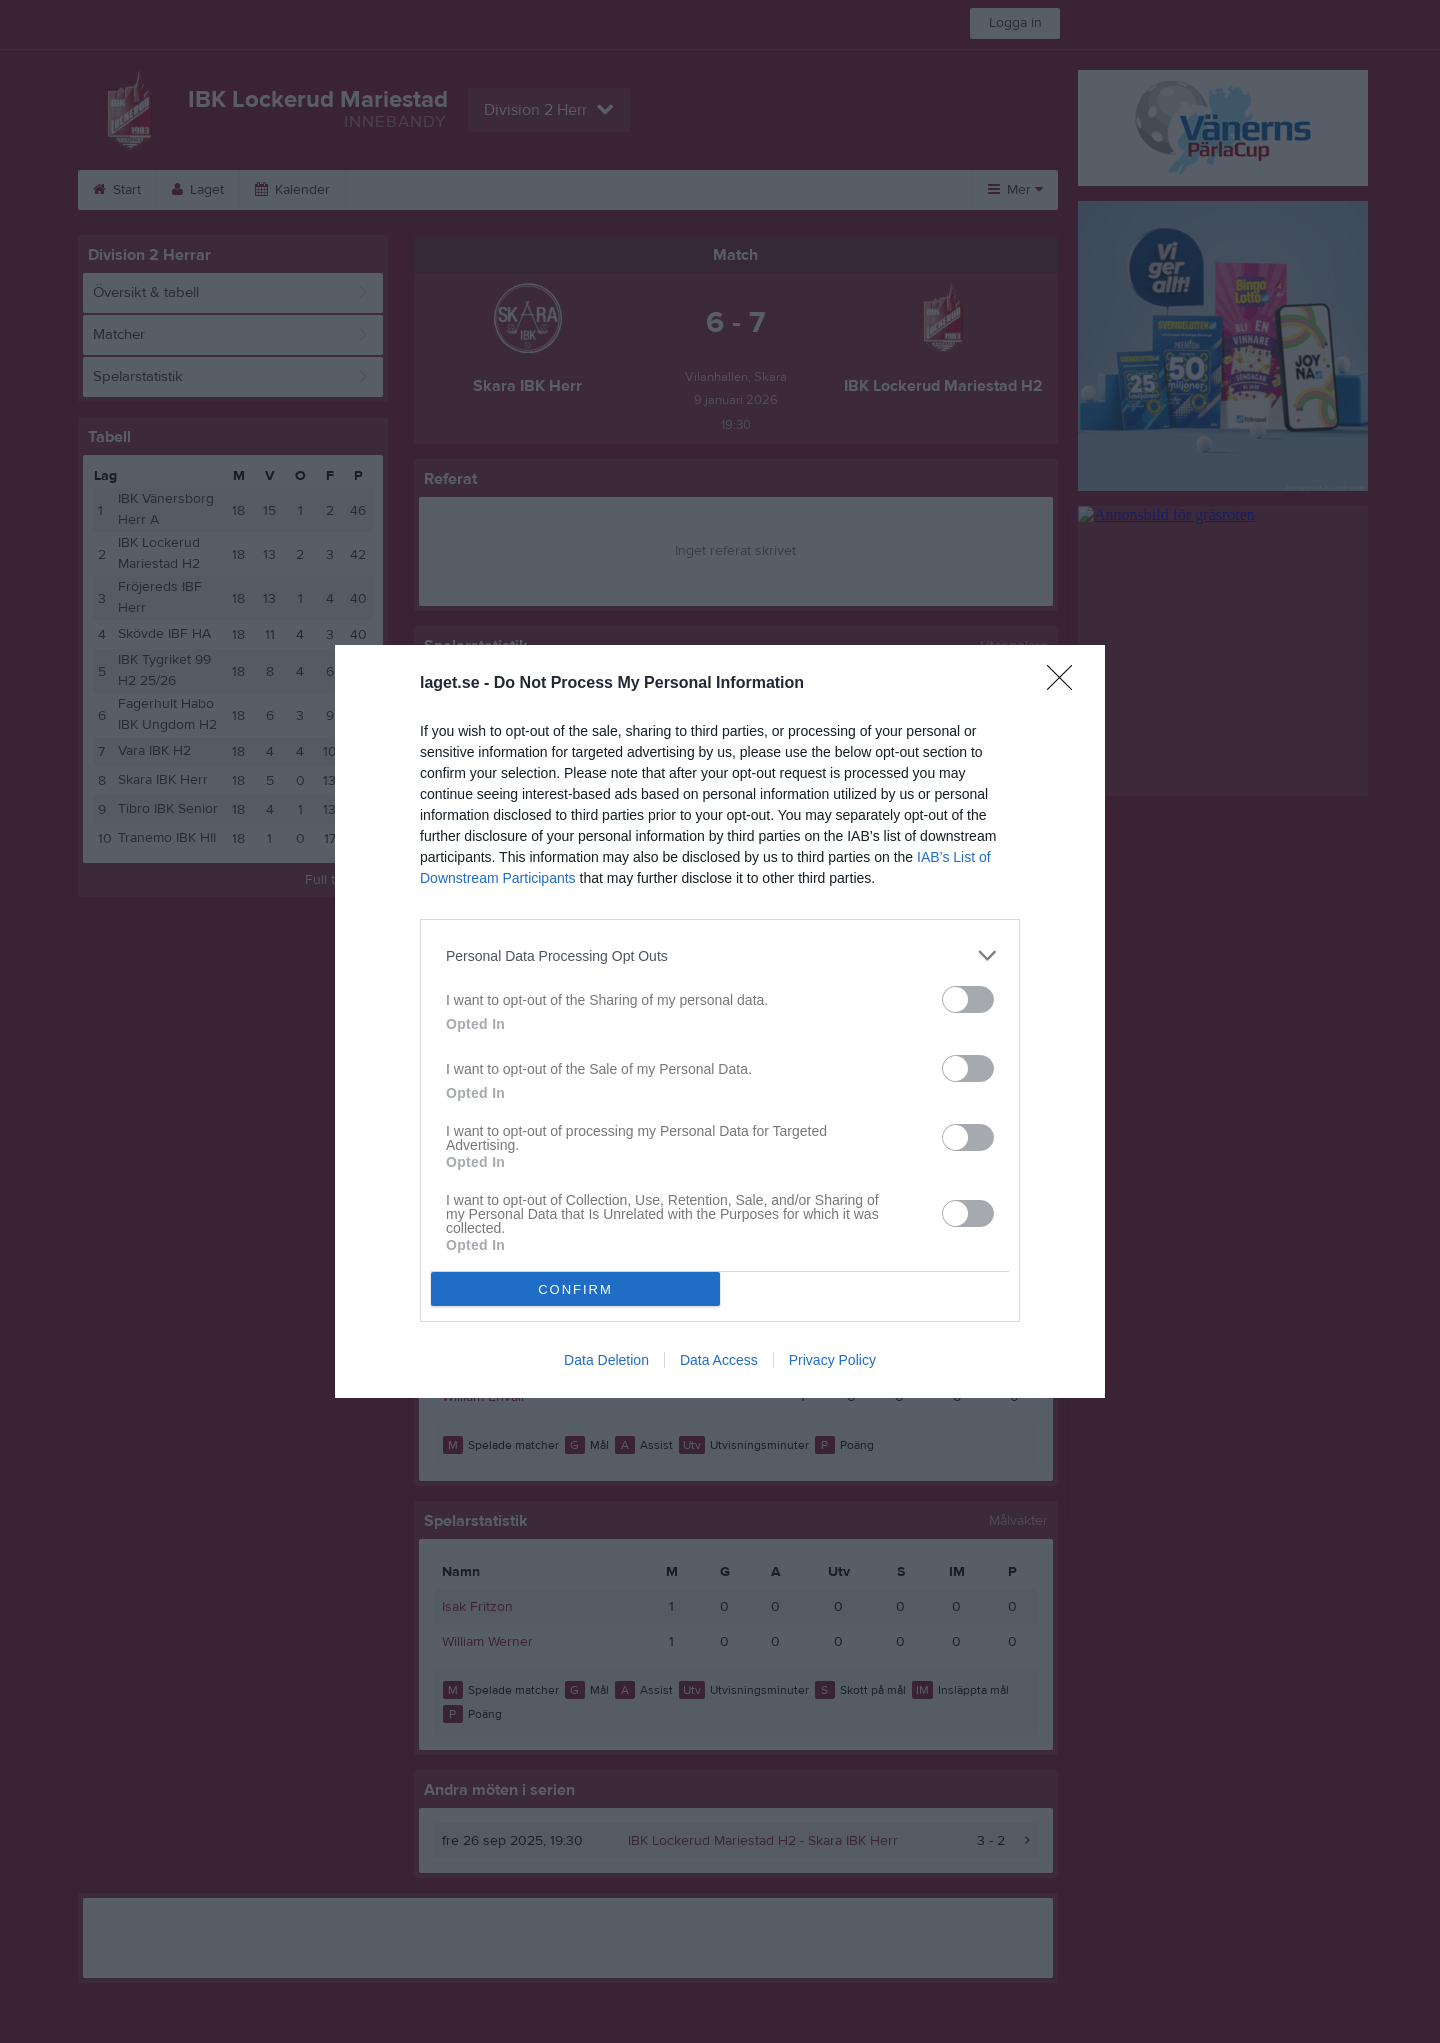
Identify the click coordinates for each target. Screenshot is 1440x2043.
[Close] (1066, 684)
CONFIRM (575, 1289)
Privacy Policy (832, 1360)
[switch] (968, 999)
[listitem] (720, 955)
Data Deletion (606, 1360)
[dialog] (720, 1021)
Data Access (719, 1360)
